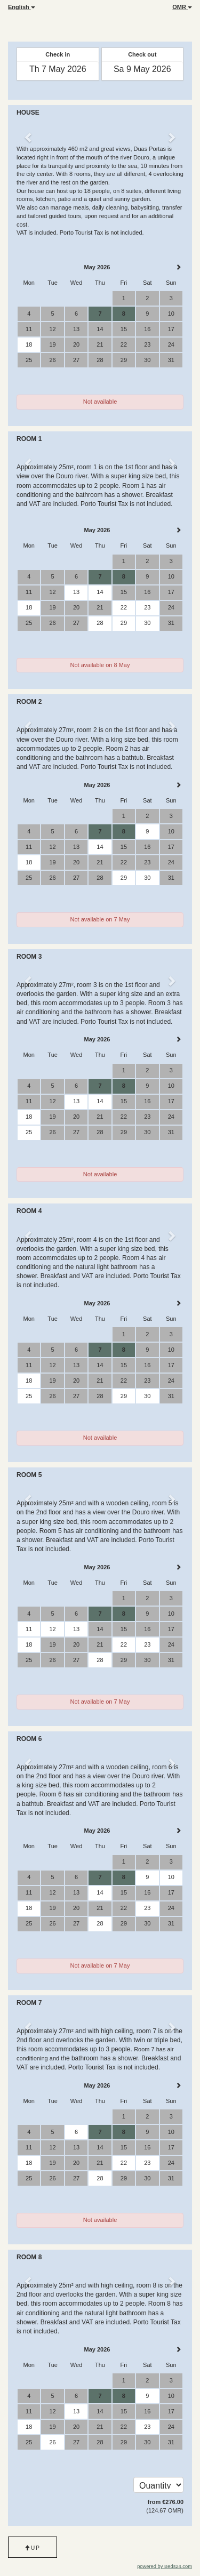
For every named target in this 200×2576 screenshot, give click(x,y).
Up (33, 2548)
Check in (57, 54)
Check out (142, 54)
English (21, 7)
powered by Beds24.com (164, 2566)
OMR (182, 7)
